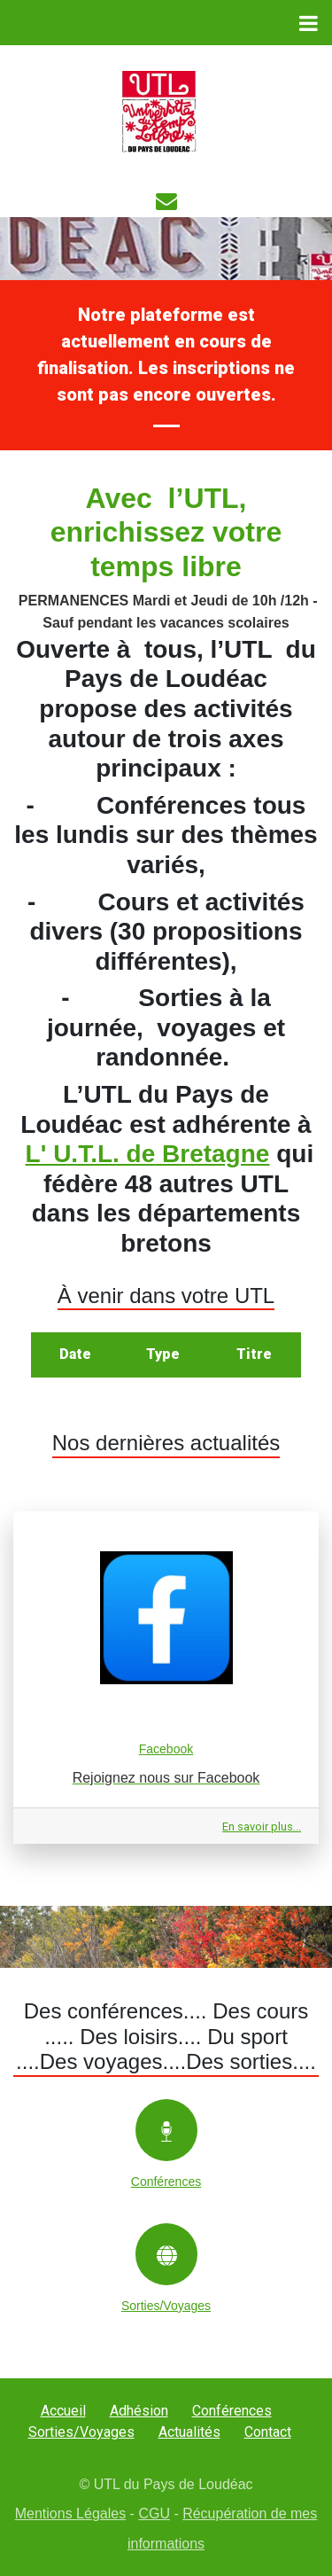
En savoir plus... (261, 1826)
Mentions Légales (70, 2513)
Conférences (232, 2410)
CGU (154, 2513)
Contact (267, 2432)
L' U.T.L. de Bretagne (148, 1153)
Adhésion (139, 2410)
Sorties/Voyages (81, 2432)
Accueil (63, 2410)
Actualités (189, 2432)
